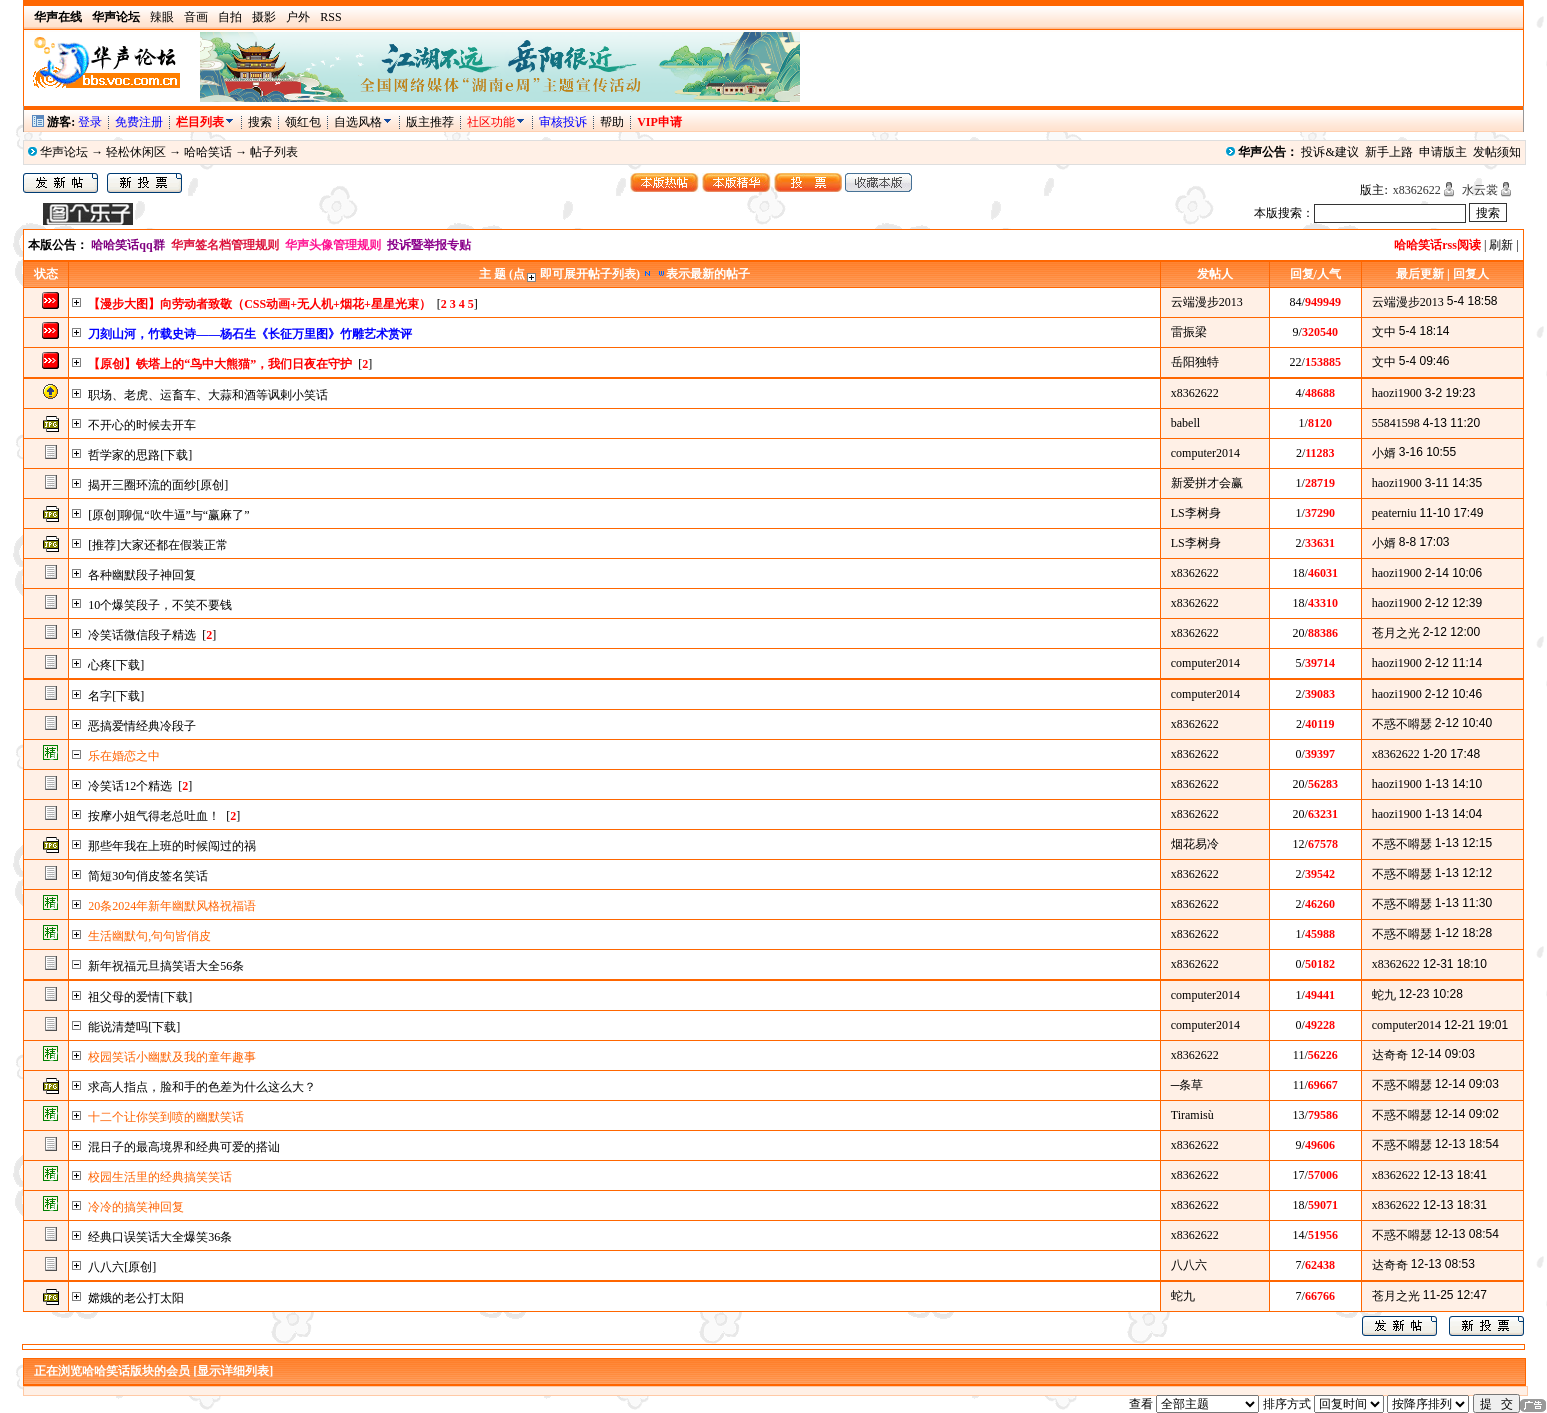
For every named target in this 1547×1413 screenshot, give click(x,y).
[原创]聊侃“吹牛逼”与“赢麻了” (168, 515)
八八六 (1189, 1265)
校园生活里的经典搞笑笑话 (160, 1177)
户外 (298, 17)
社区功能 (491, 122)
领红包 (303, 122)
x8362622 (1417, 190)
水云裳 (1480, 190)
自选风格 (358, 122)
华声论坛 (64, 152)
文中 (1384, 332)
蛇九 (1384, 995)
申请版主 (1443, 152)
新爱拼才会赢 (1207, 483)
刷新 (1501, 245)
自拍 (230, 17)
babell (1185, 423)
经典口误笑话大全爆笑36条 (160, 1237)
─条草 (1187, 1085)
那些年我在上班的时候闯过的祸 (172, 846)
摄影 (264, 17)
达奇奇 (1390, 1055)
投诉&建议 (1329, 152)
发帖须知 (1497, 152)
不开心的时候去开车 (142, 425)
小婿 (1384, 453)
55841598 (1396, 423)
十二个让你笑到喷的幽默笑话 (166, 1117)
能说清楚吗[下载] (134, 1027)
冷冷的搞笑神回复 (136, 1207)
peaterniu (1394, 513)
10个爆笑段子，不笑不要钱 (160, 605)
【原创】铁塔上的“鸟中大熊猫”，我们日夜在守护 (220, 364)
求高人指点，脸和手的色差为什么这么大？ (202, 1087)
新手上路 (1389, 152)
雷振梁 (1189, 332)
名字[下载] (116, 696)
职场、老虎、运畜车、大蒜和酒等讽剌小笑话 (208, 395)
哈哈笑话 (208, 152)
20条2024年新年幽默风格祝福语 (172, 906)
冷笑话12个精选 (130, 786)
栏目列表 (205, 122)
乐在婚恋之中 (124, 756)
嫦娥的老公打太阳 (136, 1298)
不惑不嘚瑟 (1402, 724)
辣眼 (162, 17)
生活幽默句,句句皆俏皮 (149, 936)
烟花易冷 (1195, 844)
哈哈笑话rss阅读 (1437, 245)
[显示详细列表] (233, 1371)
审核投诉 (563, 122)
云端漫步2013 (1207, 302)
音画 (196, 17)
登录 (90, 122)
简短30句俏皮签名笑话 (148, 876)
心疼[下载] (116, 665)
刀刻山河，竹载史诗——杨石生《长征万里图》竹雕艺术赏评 (250, 334)
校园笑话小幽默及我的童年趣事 (172, 1057)
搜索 (261, 122)
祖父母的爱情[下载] (140, 997)
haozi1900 (1397, 393)
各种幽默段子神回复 (142, 575)
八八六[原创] (122, 1267)
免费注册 (139, 122)
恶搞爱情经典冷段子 (142, 726)
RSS (330, 17)
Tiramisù (1192, 1115)
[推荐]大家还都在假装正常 (158, 545)
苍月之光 (1396, 633)
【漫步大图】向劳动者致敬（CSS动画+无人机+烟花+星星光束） (259, 304)
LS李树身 (1196, 513)
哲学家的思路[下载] (140, 455)
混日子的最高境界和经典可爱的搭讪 (184, 1147)
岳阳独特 (1195, 362)
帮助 (612, 122)
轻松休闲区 (136, 152)
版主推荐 (430, 122)
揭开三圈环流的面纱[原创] (158, 485)
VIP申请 (659, 122)
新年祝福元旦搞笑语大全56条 (166, 966)
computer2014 (1205, 453)
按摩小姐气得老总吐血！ (154, 816)
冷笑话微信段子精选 (142, 635)
